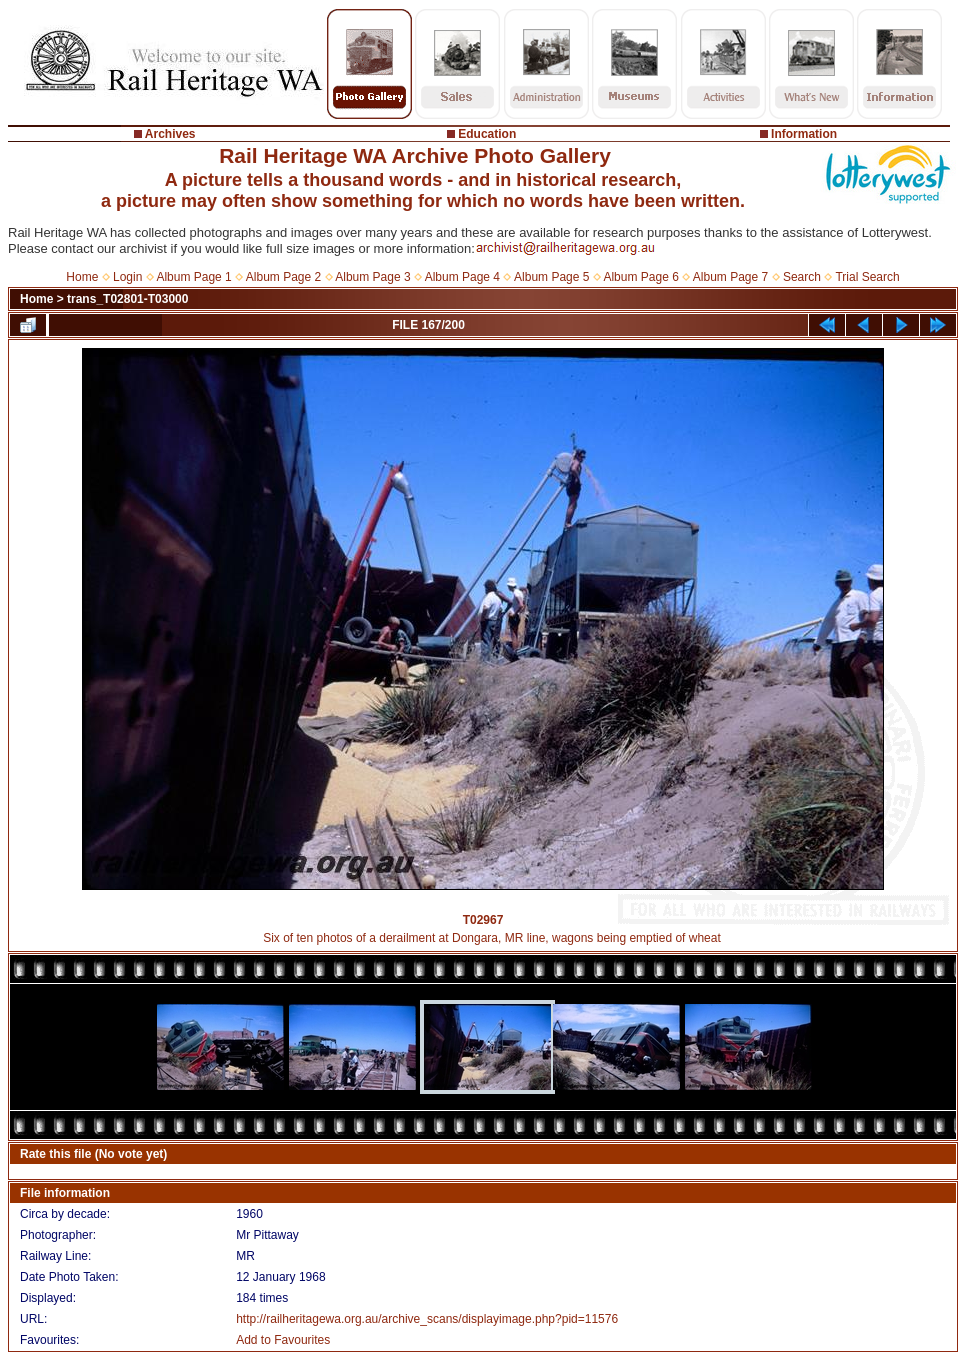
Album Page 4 (462, 277)
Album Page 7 (730, 277)
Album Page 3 (372, 277)
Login (127, 277)
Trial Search (867, 277)
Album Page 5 (551, 277)
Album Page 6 (640, 277)
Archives (170, 134)
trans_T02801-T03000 (127, 299)
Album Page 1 (193, 277)
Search (802, 277)
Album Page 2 (283, 277)
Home (82, 277)
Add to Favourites (283, 1340)
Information (804, 134)
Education (487, 134)
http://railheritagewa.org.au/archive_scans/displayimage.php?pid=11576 (427, 1319)
